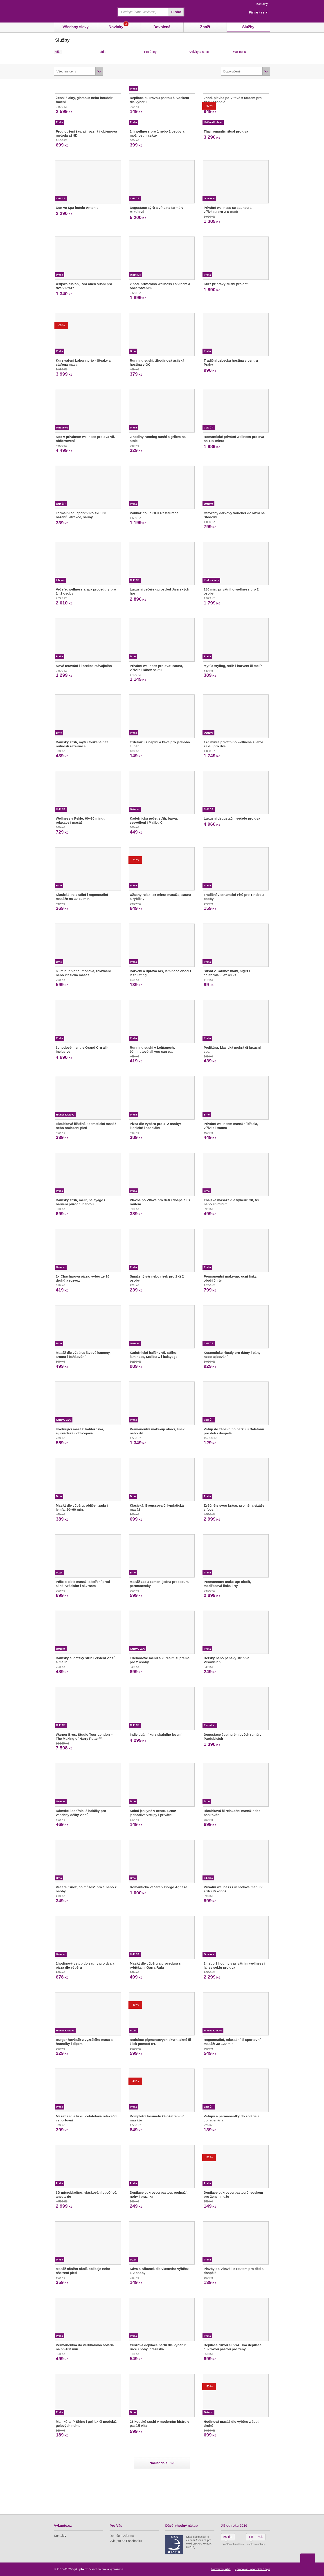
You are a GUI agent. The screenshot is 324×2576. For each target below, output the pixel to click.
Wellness (239, 52)
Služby (248, 27)
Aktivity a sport (199, 52)
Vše (58, 52)
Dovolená (162, 27)
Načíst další (159, 2463)
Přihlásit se (256, 12)
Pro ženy (150, 52)
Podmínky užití (220, 2569)
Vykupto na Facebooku (126, 2541)
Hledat (176, 12)
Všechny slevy (76, 27)
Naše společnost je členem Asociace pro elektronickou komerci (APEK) (199, 2542)
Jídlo (103, 52)
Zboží (205, 27)
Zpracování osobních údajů (252, 2569)
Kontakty (262, 4)
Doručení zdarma (122, 2536)
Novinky (119, 26)
